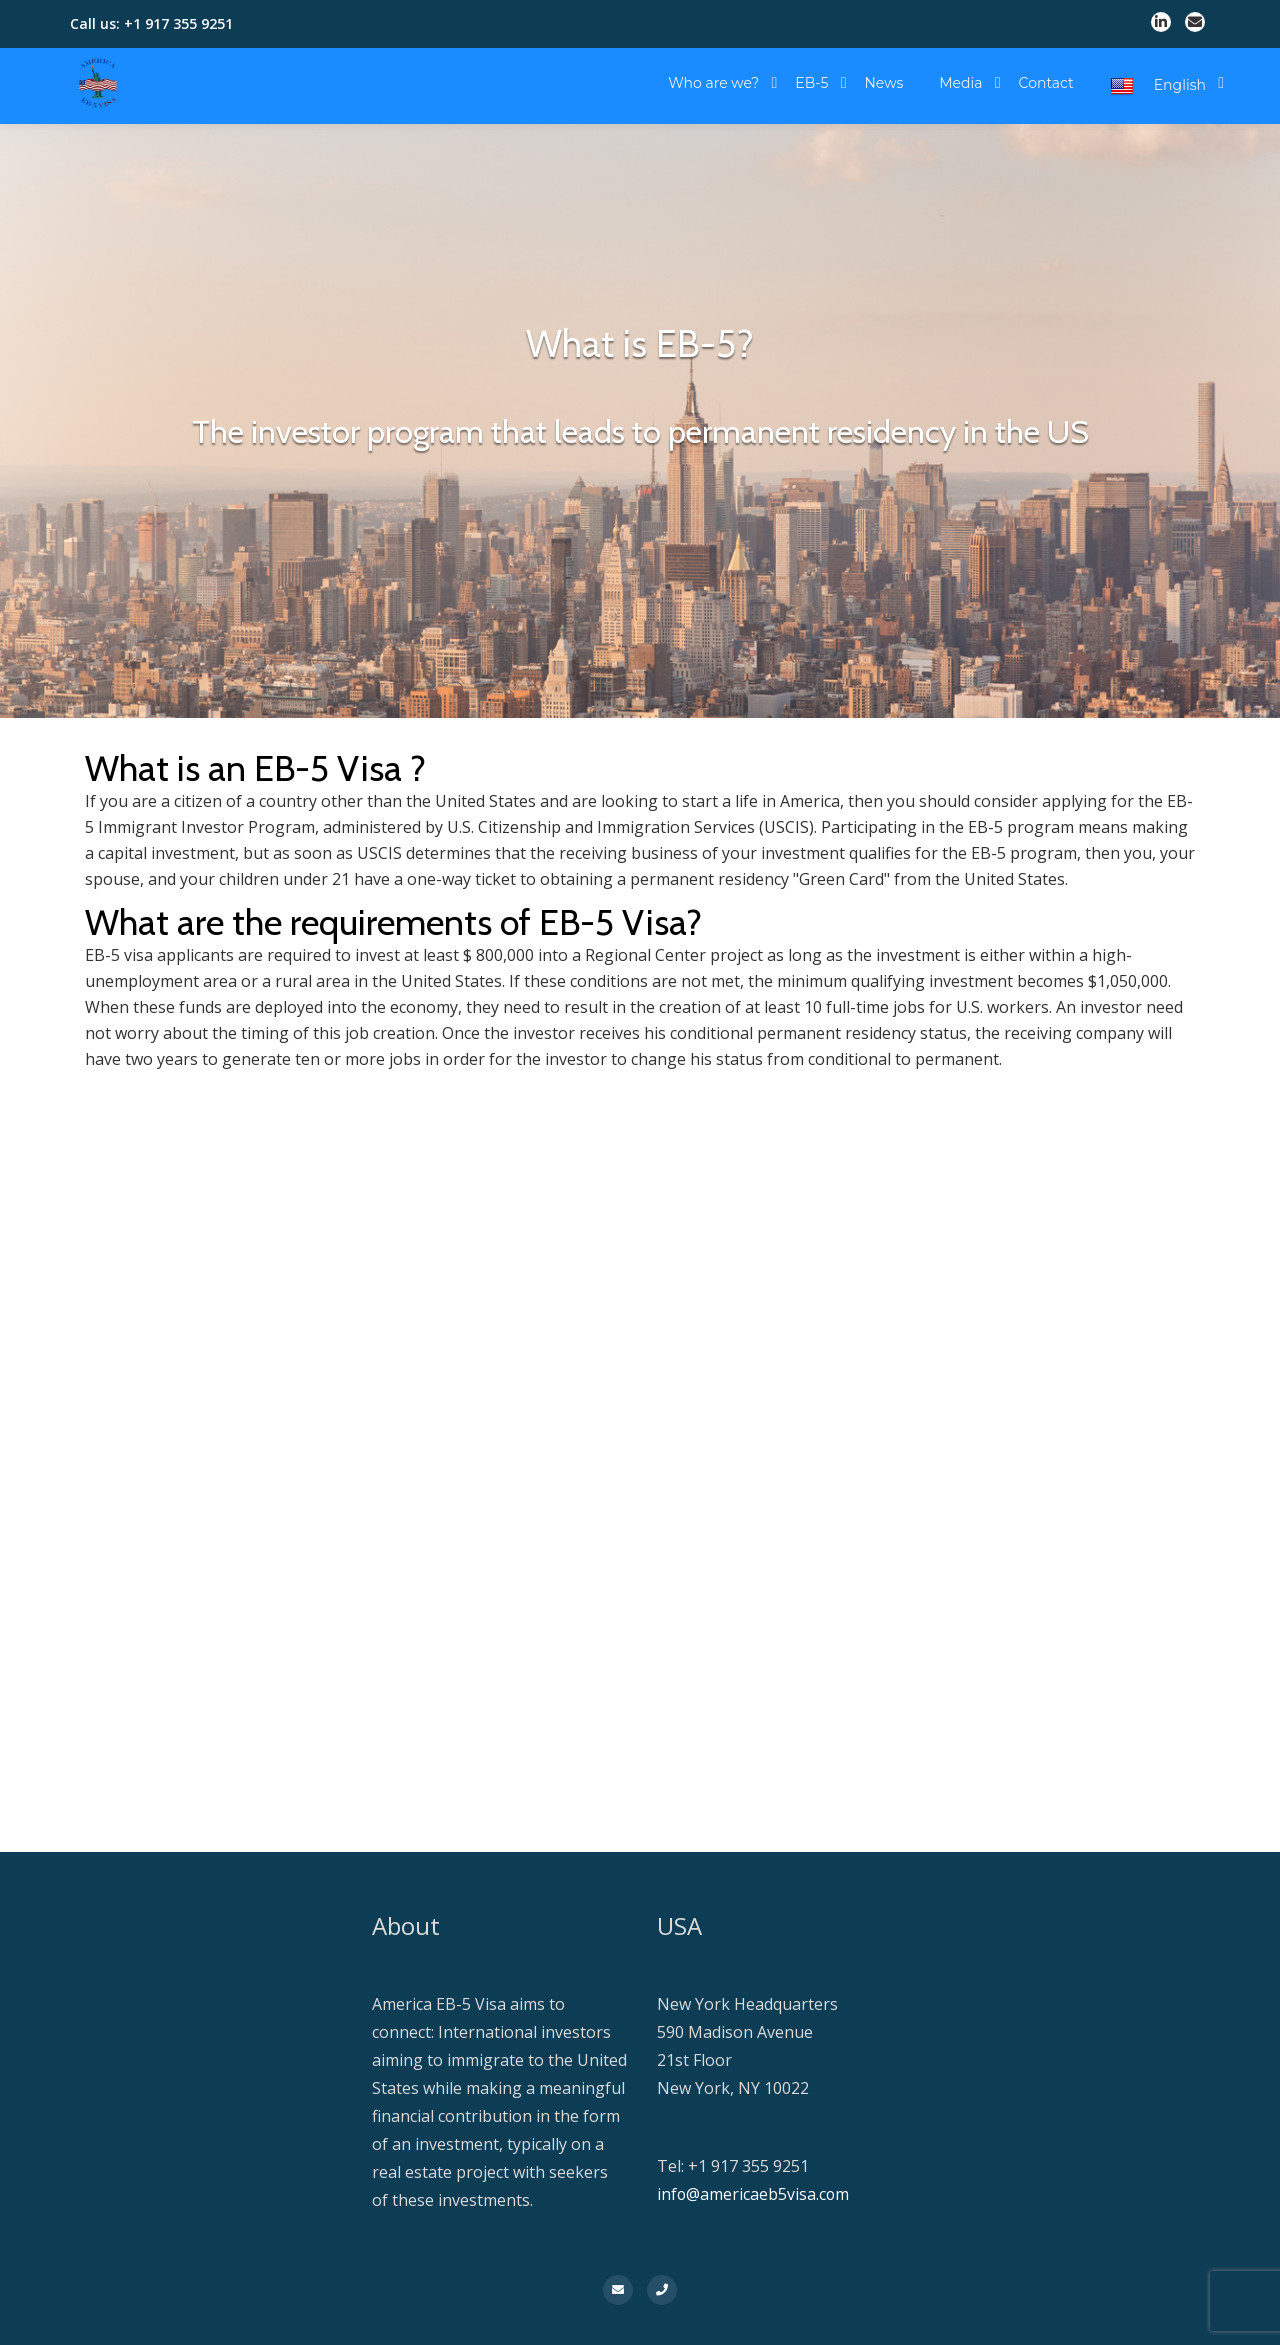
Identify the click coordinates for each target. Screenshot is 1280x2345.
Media (960, 83)
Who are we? (713, 83)
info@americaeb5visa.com (754, 2194)
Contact (1046, 83)
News (883, 83)
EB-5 (811, 83)
